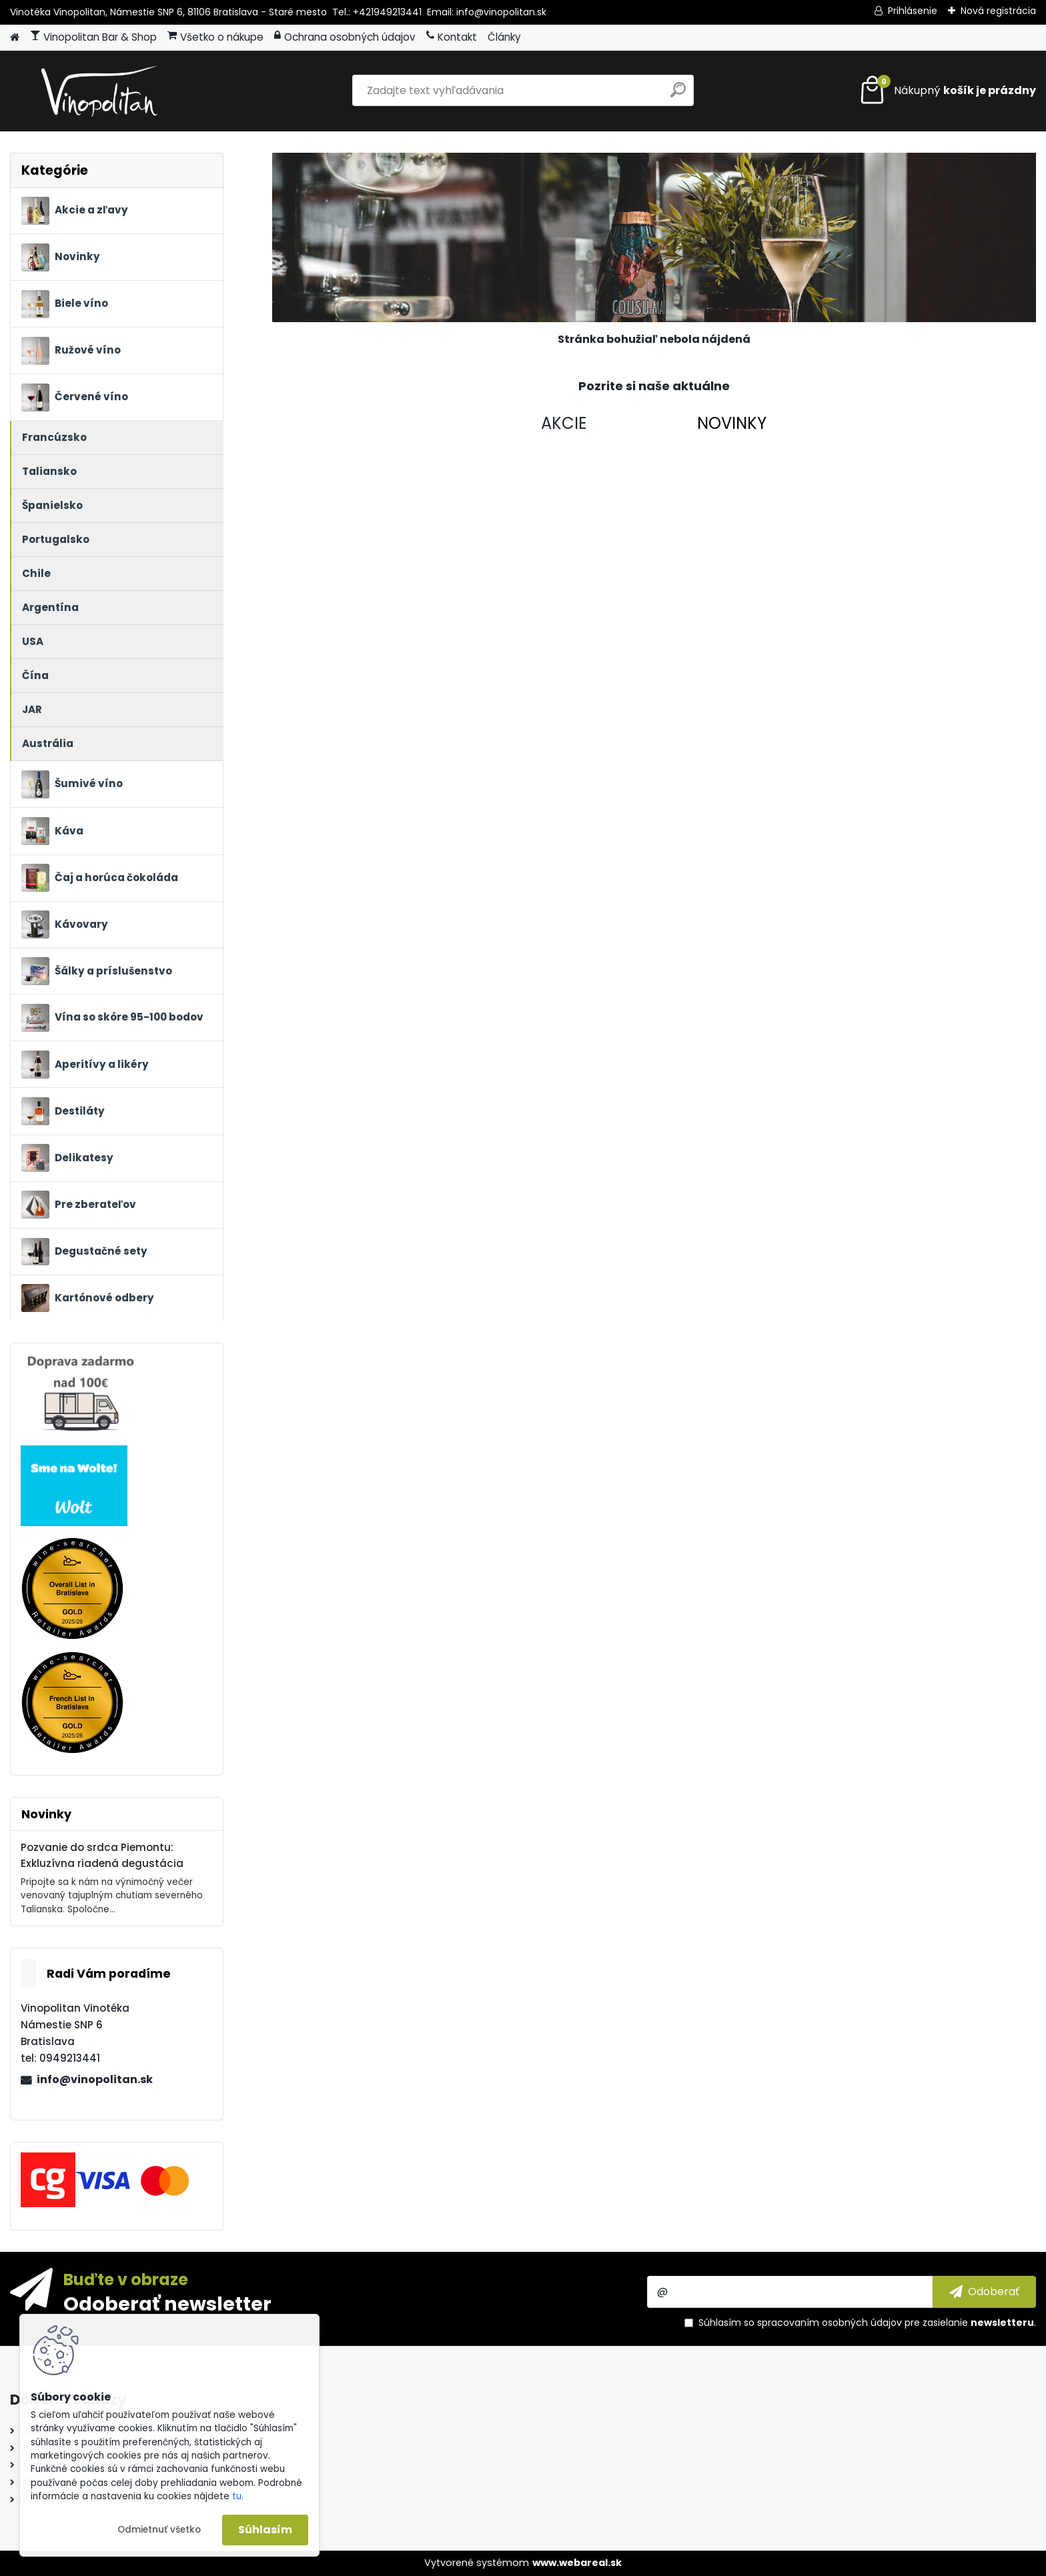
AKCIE (563, 423)
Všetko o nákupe (215, 37)
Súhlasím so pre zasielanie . (867, 2322)
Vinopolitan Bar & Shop (93, 37)
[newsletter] (984, 2292)
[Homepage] (14, 38)
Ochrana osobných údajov (345, 37)
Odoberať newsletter (167, 2303)
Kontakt (451, 37)
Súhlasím (265, 2529)
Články (504, 37)
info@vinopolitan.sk (95, 2079)
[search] (678, 95)
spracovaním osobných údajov (829, 2322)
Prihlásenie (912, 10)
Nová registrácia (998, 10)
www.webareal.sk (577, 2562)
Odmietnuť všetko (159, 2529)
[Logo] (101, 90)
